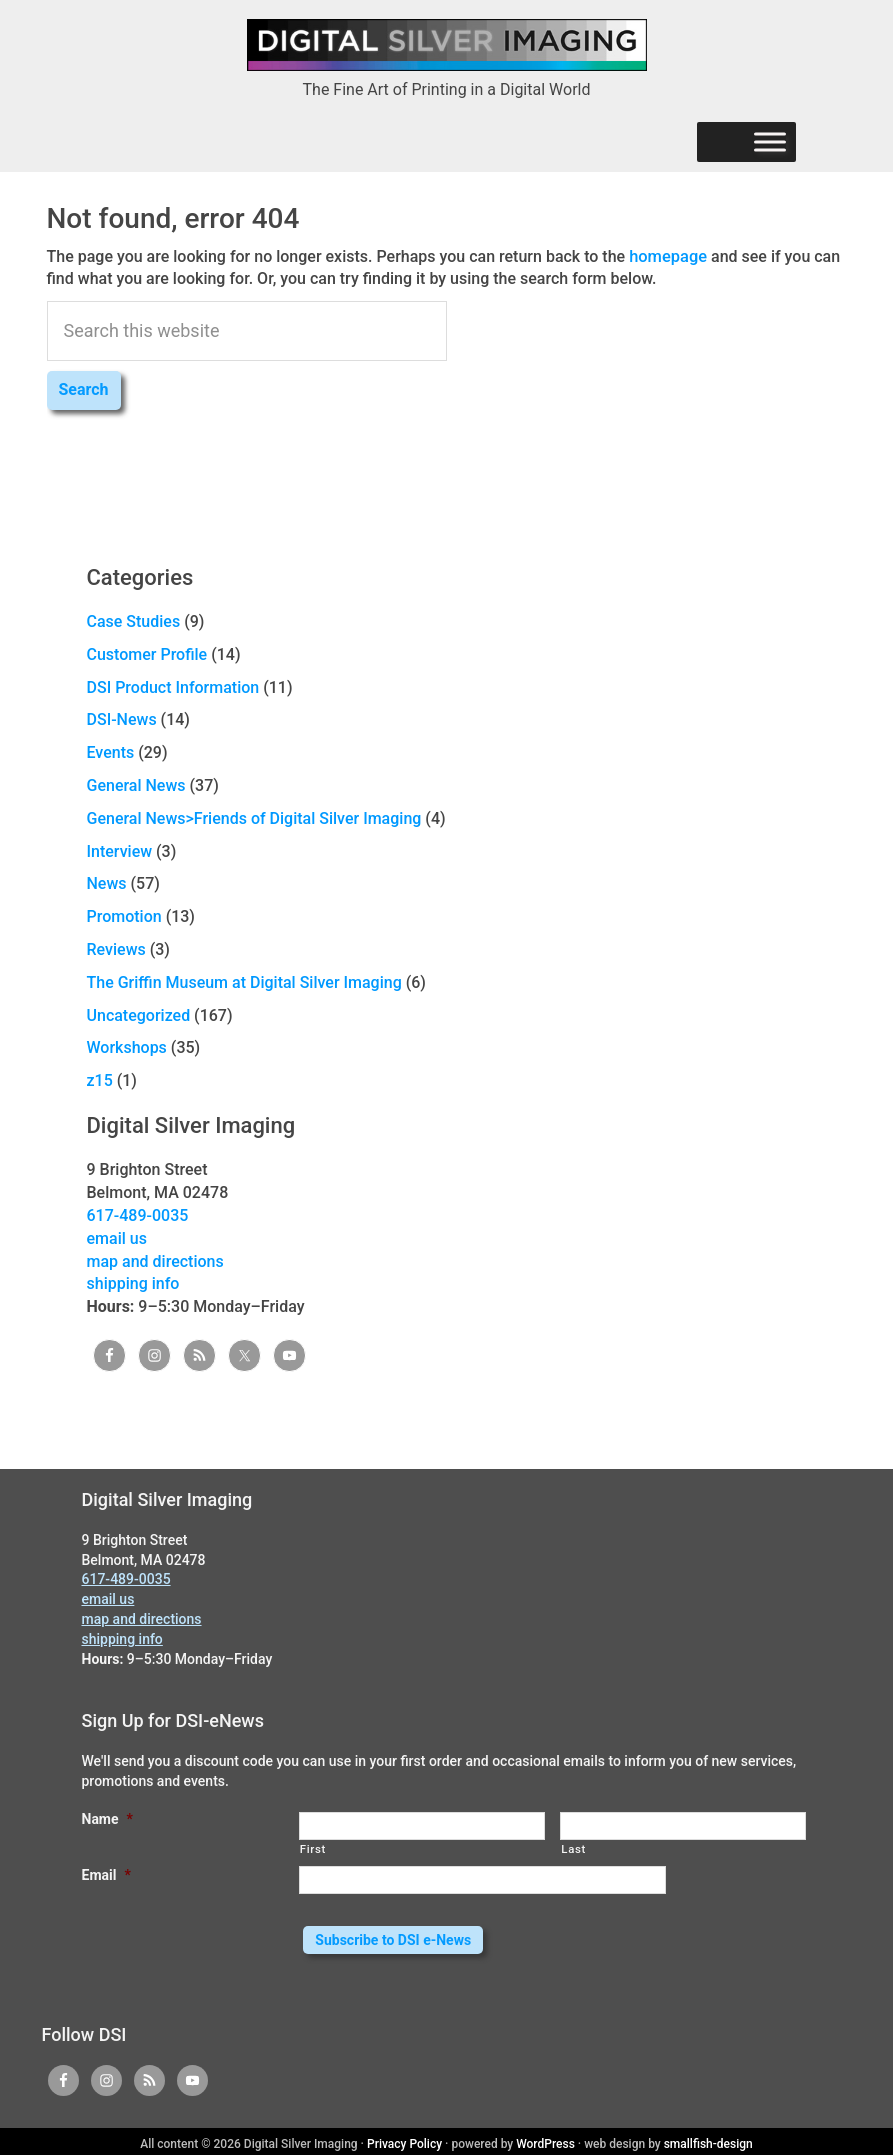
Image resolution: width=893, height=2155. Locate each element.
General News (136, 784)
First (313, 1848)
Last (573, 1848)
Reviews (116, 948)
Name (107, 1818)
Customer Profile (147, 653)
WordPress (545, 2139)
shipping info (133, 1282)
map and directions (155, 1260)
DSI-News (122, 718)
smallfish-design (708, 2139)
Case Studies (134, 620)
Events (111, 751)
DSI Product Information (173, 686)
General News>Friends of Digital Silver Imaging (254, 817)
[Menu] (770, 142)
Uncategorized (139, 1014)
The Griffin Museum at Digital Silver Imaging (244, 981)
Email (106, 1874)
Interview (120, 850)
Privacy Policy (404, 2139)
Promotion (124, 915)
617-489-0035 (138, 1214)
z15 (100, 1079)
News (107, 882)
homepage (667, 255)
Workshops (127, 1046)
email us (117, 1237)
